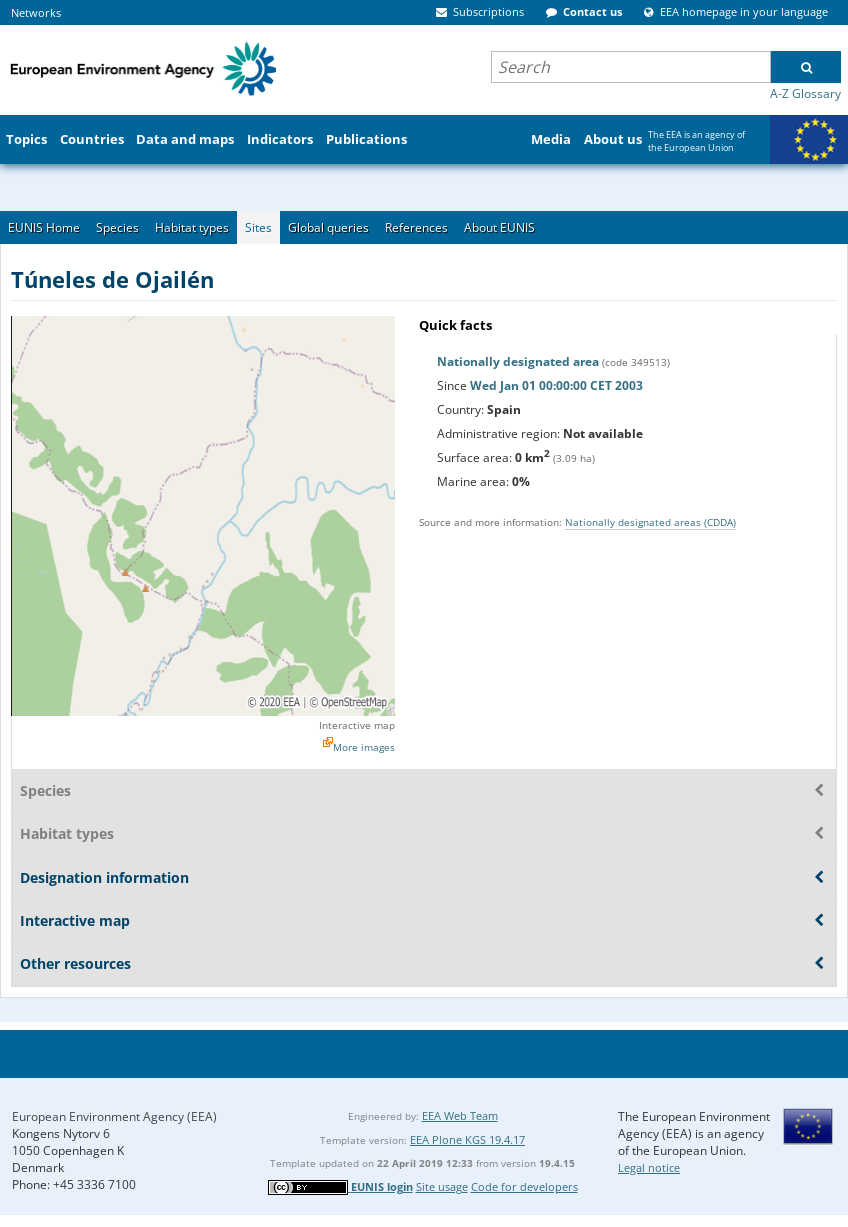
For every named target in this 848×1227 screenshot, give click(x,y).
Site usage (442, 1186)
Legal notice (649, 1167)
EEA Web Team (460, 1115)
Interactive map (357, 725)
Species (117, 227)
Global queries (328, 227)
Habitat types (192, 227)
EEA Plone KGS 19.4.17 (467, 1139)
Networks (36, 12)
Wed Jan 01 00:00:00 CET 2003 (556, 385)
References (416, 227)
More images (364, 747)
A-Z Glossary (805, 93)
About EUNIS (499, 227)
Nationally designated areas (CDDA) (650, 522)
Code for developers (524, 1186)
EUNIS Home (44, 227)
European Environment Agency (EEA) (114, 1116)
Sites (258, 227)
